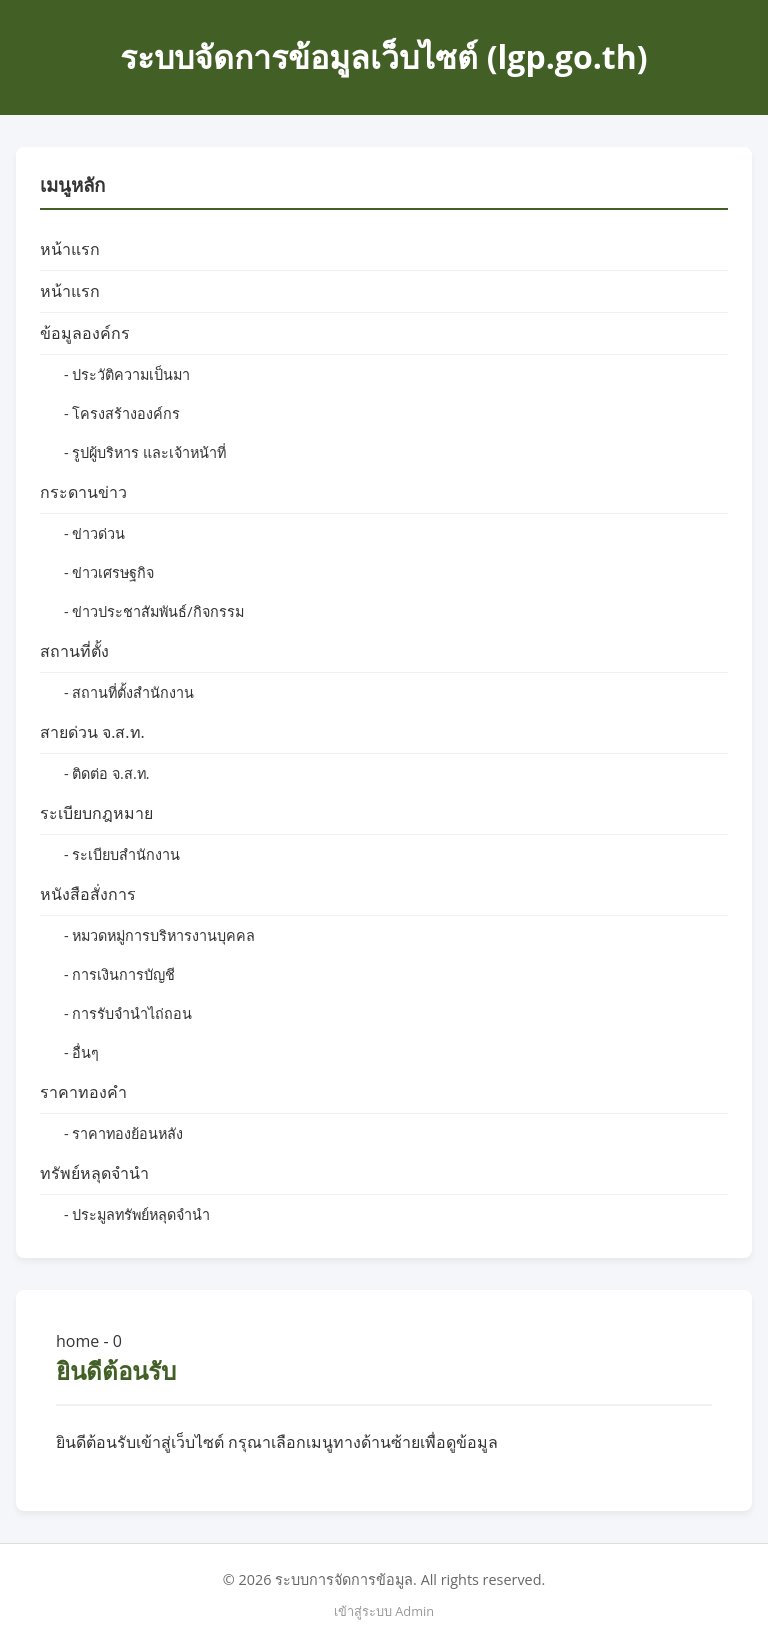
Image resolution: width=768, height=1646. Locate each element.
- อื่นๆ (81, 1052)
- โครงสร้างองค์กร (122, 413)
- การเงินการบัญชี (119, 974)
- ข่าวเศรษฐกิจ (109, 572)
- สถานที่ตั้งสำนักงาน (129, 692)
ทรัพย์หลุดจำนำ (94, 1173)
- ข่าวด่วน (94, 533)
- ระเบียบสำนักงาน (122, 854)
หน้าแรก (70, 249)
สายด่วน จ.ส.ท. (92, 732)
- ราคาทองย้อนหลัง (123, 1133)
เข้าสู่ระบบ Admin (384, 1611)
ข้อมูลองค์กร (85, 333)
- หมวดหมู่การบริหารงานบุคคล (159, 935)
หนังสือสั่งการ (88, 894)
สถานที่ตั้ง (74, 651)
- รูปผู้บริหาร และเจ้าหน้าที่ (145, 452)
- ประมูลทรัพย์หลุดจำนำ (137, 1214)
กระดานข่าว (83, 492)
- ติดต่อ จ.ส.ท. (106, 773)
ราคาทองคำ (83, 1092)
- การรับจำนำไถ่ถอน (128, 1013)
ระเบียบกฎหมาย (96, 813)
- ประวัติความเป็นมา (127, 374)
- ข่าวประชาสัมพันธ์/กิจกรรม (154, 611)
